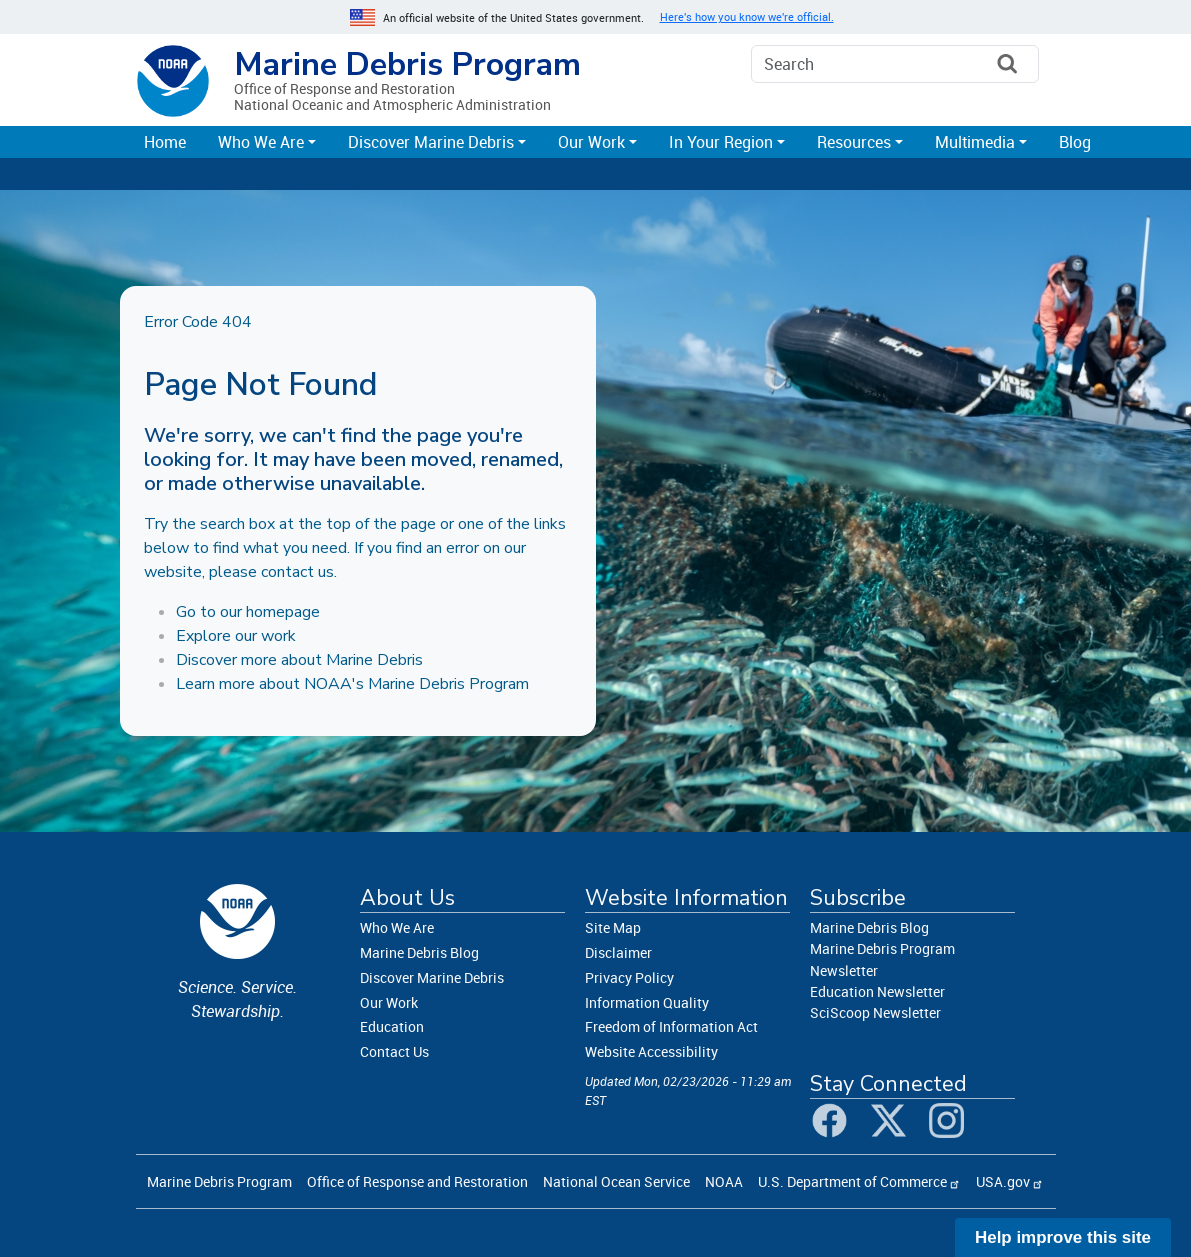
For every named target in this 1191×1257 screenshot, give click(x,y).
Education (392, 1026)
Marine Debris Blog (419, 952)
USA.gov (1003, 1181)
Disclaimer (618, 952)
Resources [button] (854, 142)
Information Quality (647, 1002)
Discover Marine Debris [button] (431, 142)
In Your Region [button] (721, 142)
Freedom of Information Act (671, 1026)
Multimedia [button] (975, 142)
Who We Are (397, 927)
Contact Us (394, 1051)
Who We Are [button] (261, 142)
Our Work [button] (591, 142)
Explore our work (236, 636)
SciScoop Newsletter (875, 1012)
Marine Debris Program (407, 64)
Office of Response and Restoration (417, 1181)
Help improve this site (1063, 1237)
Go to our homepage (248, 612)
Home (165, 142)
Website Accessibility (651, 1051)
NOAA (724, 1181)
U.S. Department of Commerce (852, 1181)
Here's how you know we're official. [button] (747, 17)
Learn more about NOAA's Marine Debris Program (352, 684)
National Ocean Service (616, 1181)
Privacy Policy (629, 977)
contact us (297, 572)
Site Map (613, 927)
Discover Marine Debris (432, 977)
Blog (1075, 142)
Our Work (389, 1002)
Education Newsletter (877, 991)
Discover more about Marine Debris (299, 660)
